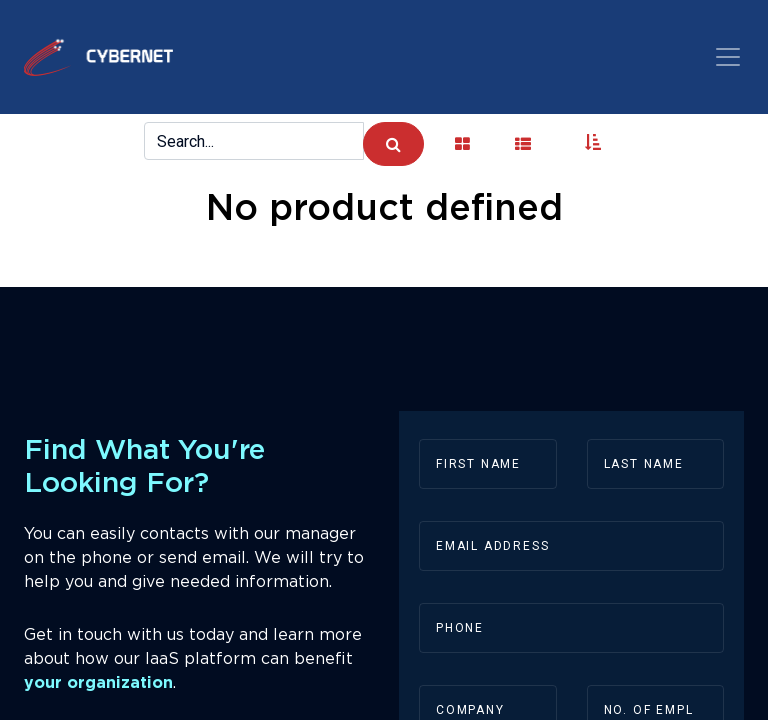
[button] (593, 144)
